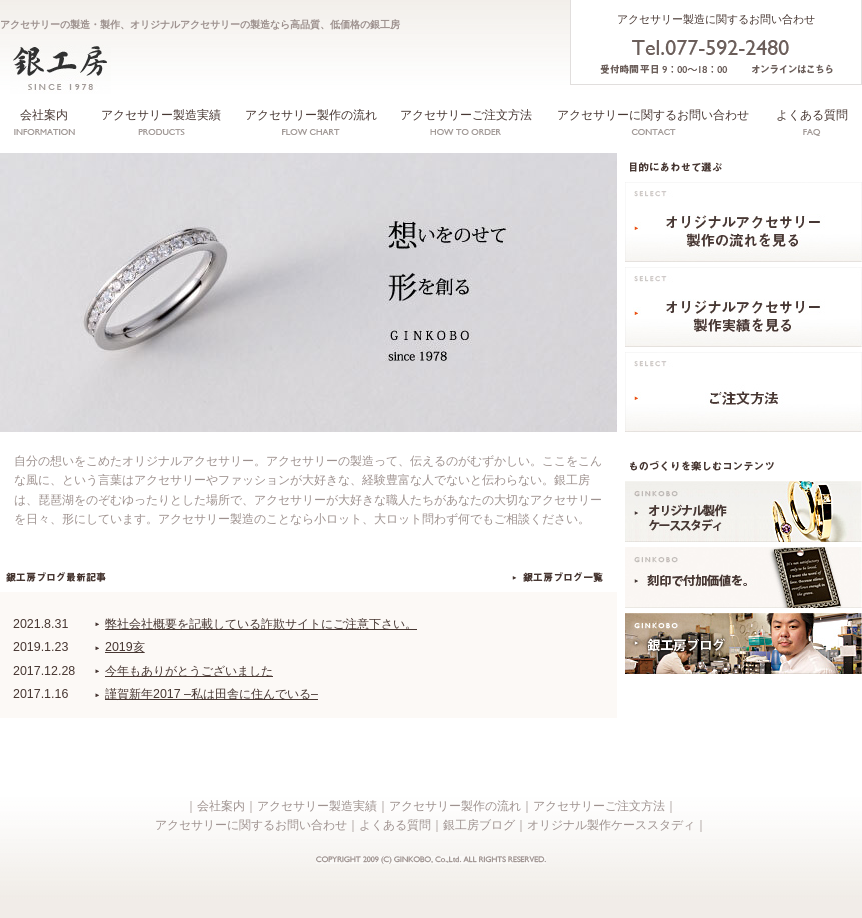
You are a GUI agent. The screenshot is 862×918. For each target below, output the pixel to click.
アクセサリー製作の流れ (311, 115)
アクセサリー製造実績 (161, 115)
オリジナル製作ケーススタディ (611, 825)
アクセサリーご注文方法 (466, 115)
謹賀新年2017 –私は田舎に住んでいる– (211, 694)
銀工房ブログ (479, 825)
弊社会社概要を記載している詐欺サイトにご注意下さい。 (261, 624)
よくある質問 (812, 115)
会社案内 (44, 115)
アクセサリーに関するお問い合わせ (653, 115)
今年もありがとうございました (189, 671)
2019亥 (125, 647)
